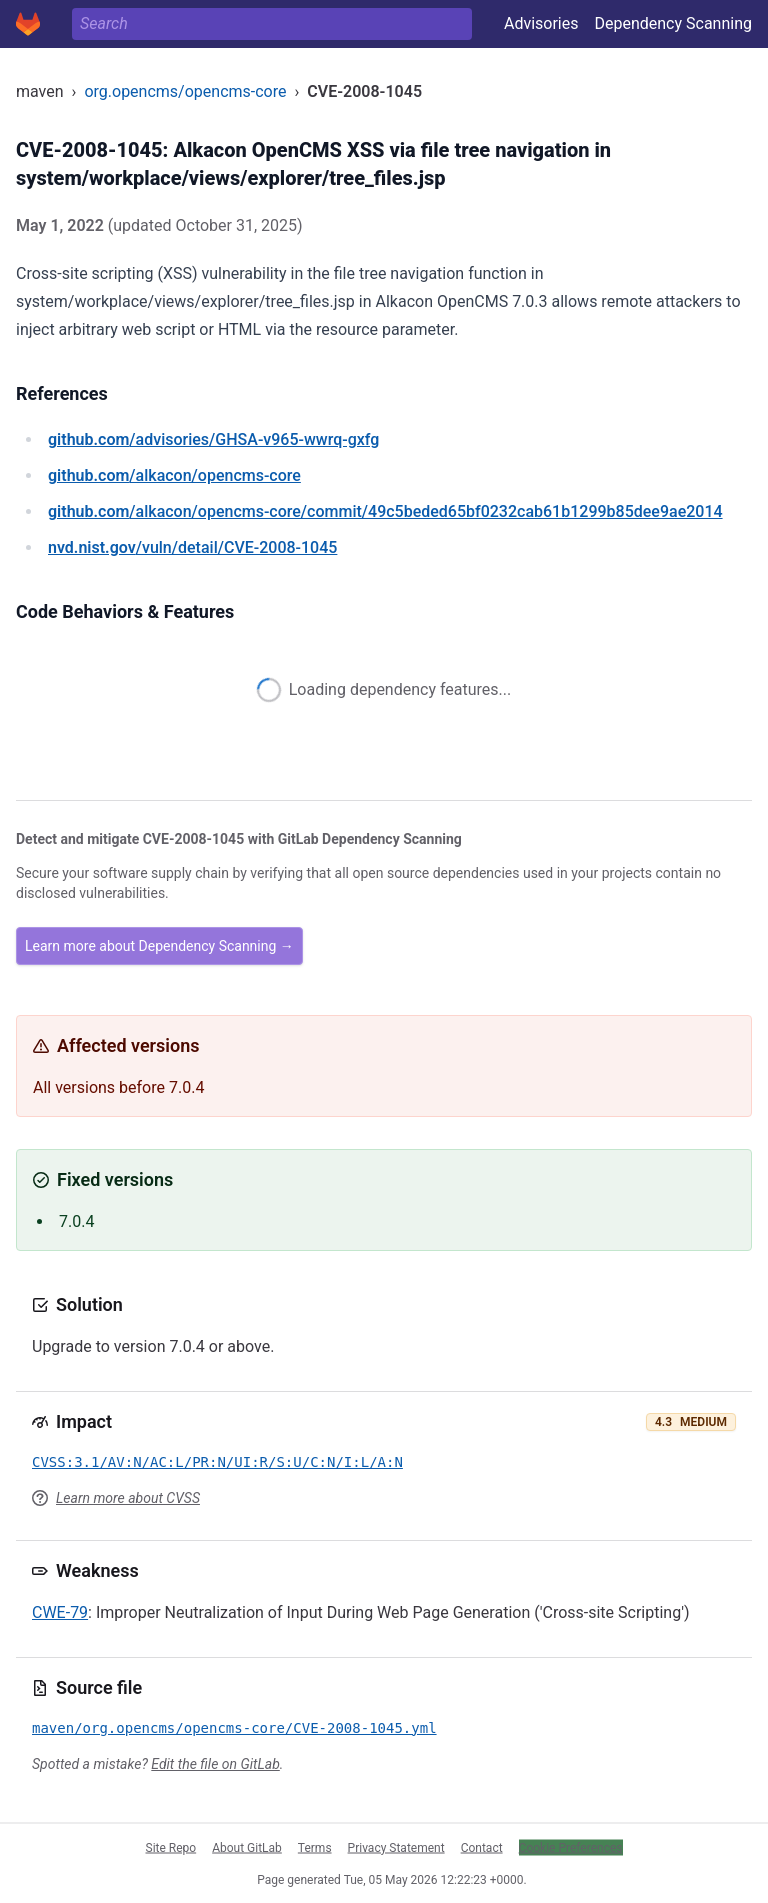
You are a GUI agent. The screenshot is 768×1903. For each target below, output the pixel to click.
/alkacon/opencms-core (174, 475)
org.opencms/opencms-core (185, 91)
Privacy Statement (396, 1847)
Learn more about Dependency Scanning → (159, 946)
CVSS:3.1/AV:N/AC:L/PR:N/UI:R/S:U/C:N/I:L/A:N (217, 1462)
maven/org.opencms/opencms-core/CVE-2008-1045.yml (234, 1728)
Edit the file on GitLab (215, 1764)
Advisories (541, 23)
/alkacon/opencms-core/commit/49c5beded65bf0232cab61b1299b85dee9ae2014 (385, 511)
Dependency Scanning (673, 23)
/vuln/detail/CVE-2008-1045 (192, 547)
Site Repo (171, 1847)
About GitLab (247, 1847)
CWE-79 (60, 1612)
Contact (482, 1847)
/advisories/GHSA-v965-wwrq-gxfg (213, 439)
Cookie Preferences (571, 1847)
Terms (315, 1847)
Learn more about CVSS (128, 1498)
